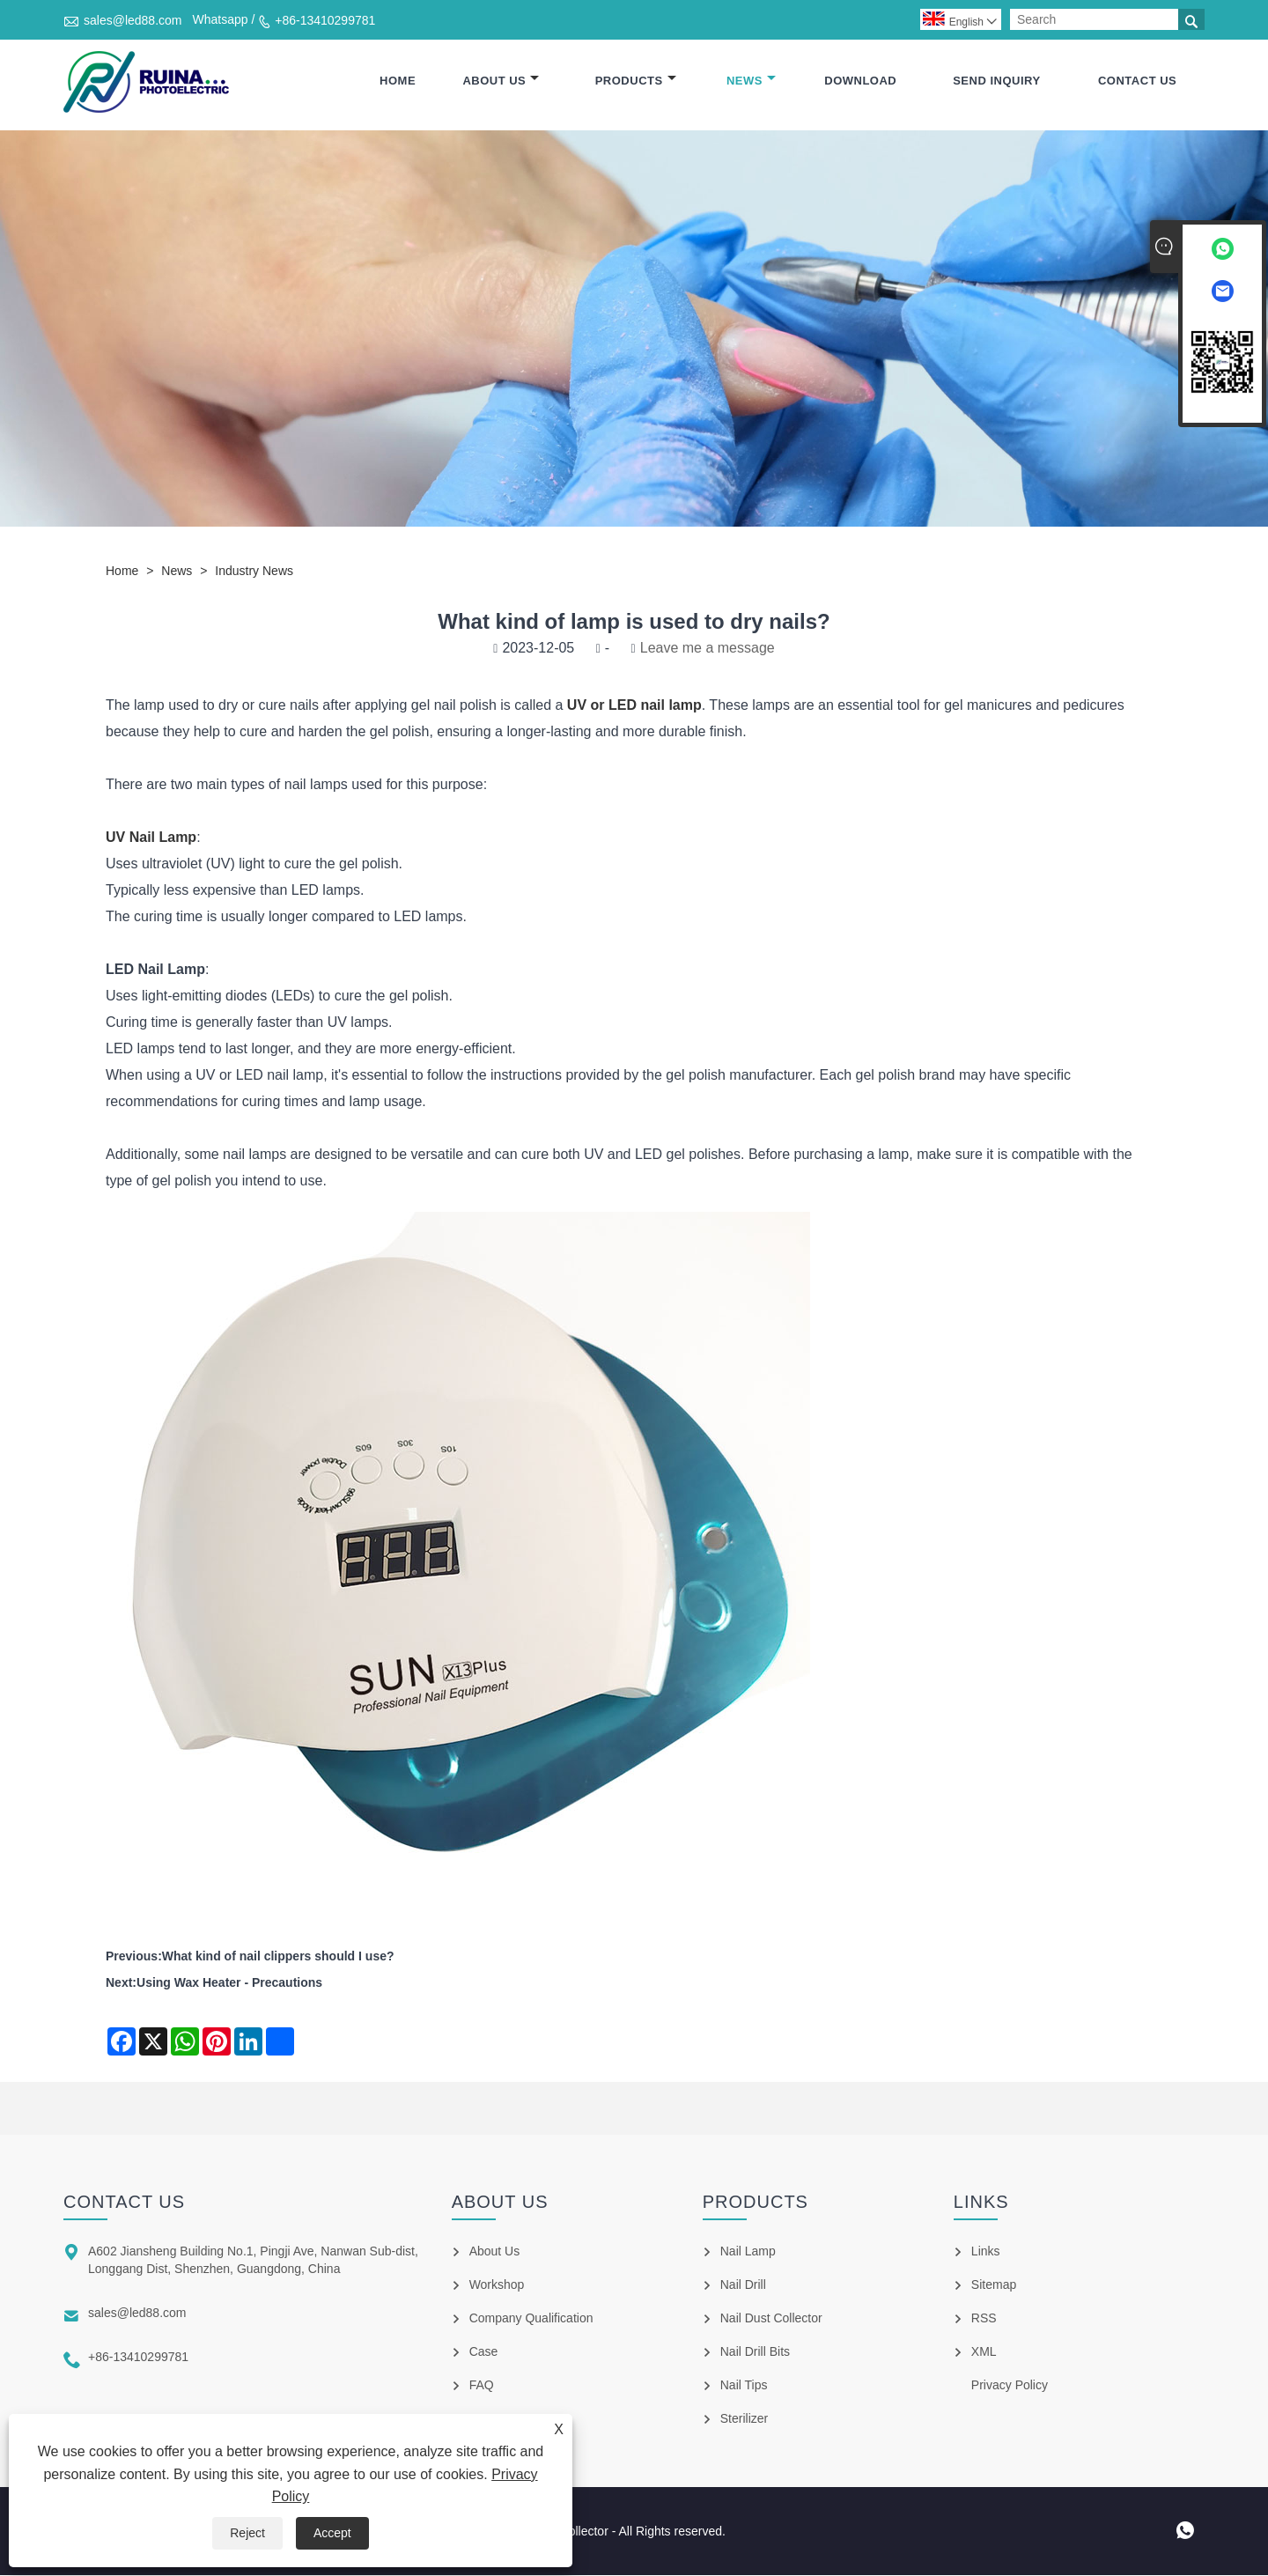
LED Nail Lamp (155, 970)
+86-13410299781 (325, 20)
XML (984, 2352)
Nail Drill (743, 2285)
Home (398, 81)
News (751, 81)
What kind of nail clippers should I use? (278, 1957)
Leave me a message (707, 648)
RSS (984, 2319)
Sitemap (993, 2285)
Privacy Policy (1009, 2386)
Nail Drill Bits (755, 2352)
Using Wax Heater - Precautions (229, 1983)
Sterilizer (744, 2419)
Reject (247, 2533)
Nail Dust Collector (771, 2319)
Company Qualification (531, 2319)
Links (985, 2252)
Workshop (497, 2285)
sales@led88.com (133, 20)
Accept (332, 2533)
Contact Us (1137, 81)
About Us (500, 81)
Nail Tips (744, 2386)
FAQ (481, 2386)
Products (635, 81)
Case (483, 2352)
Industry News (254, 572)
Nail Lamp (748, 2252)
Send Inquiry (996, 81)
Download (860, 81)
